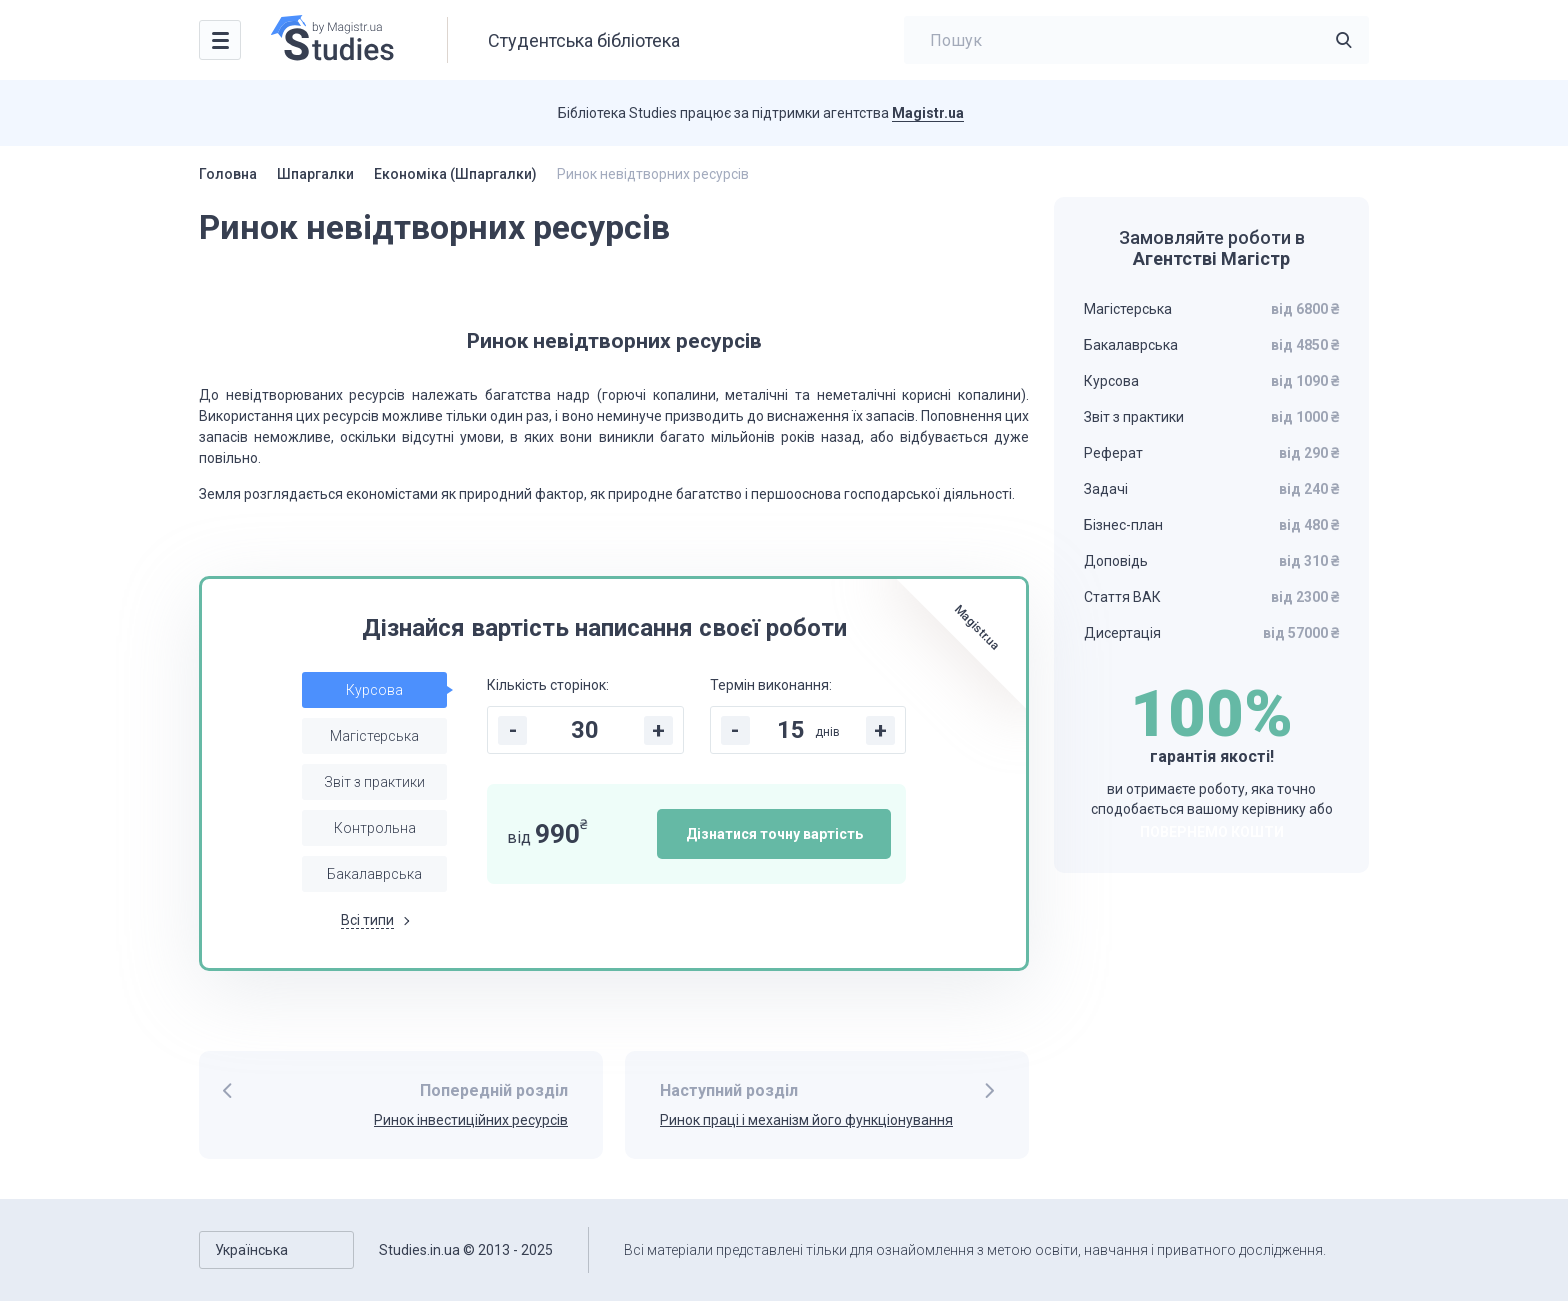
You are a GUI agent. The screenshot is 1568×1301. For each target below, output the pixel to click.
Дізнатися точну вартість (774, 834)
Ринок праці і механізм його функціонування (806, 1120)
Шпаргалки (315, 174)
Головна (228, 174)
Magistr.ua (928, 113)
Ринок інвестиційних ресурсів (471, 1120)
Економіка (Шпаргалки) (455, 174)
